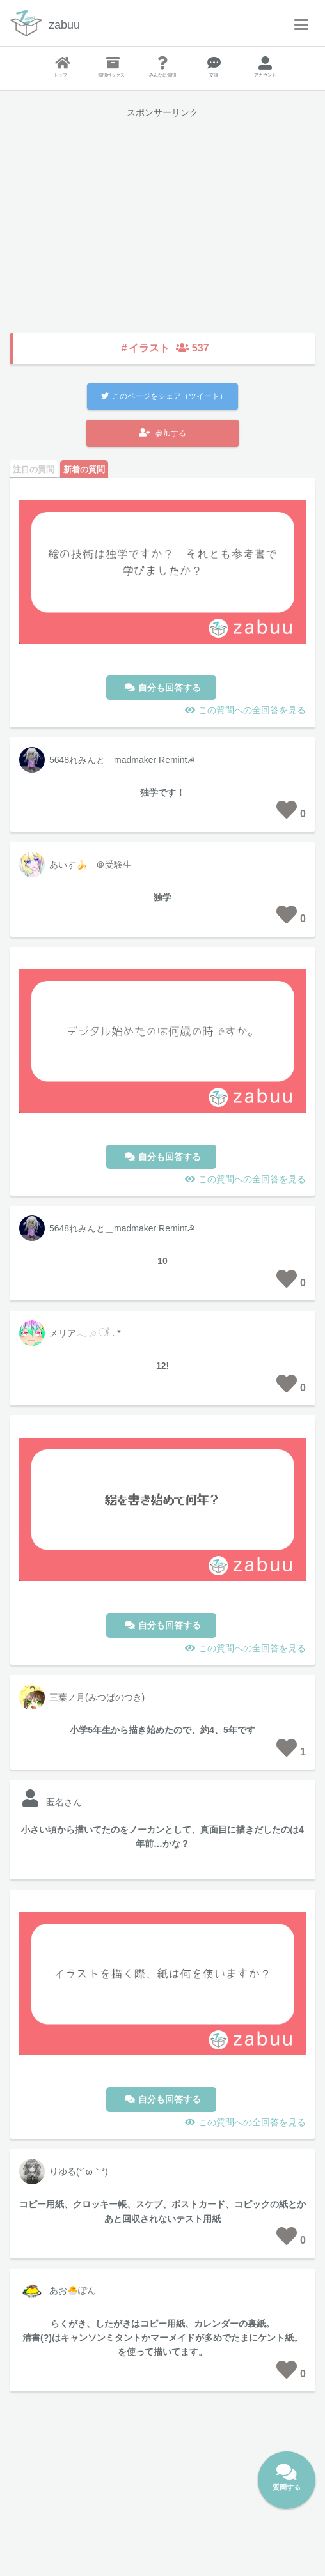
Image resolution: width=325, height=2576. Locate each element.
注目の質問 (33, 469)
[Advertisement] (162, 216)
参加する (162, 433)
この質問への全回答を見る (252, 710)
